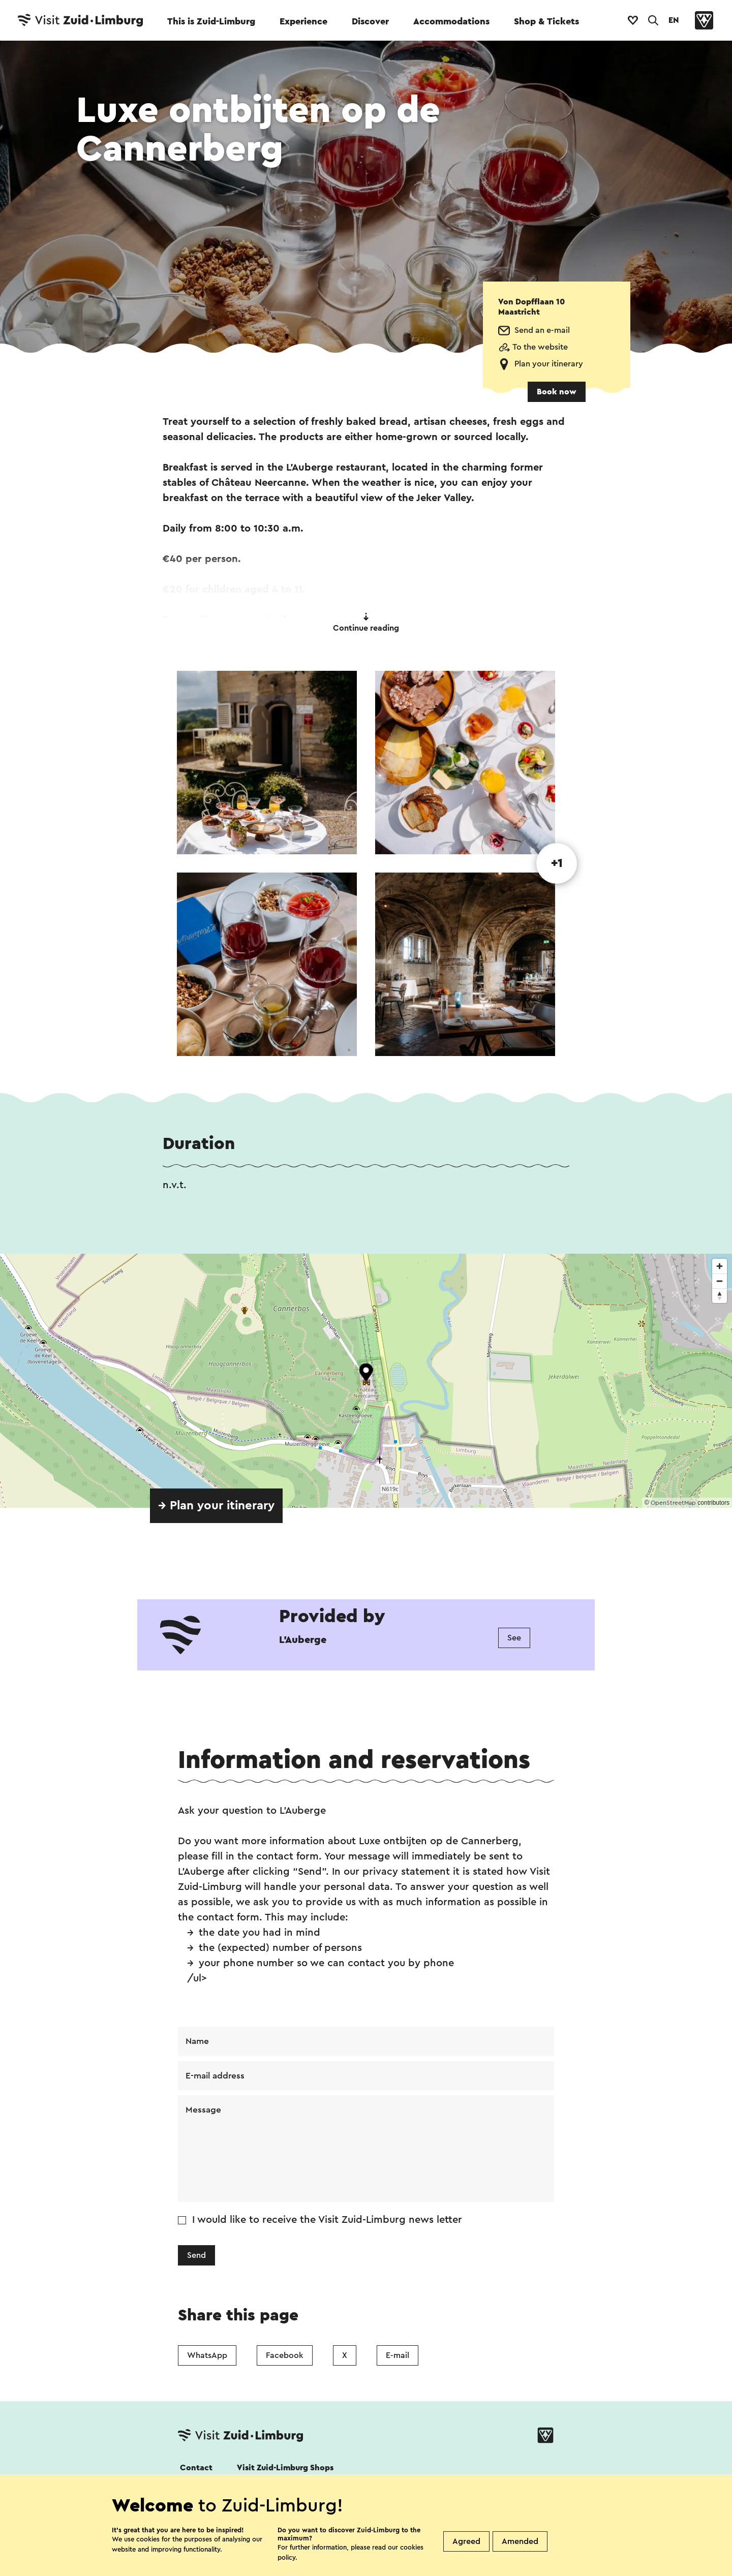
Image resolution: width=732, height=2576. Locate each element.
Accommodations (451, 21)
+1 (557, 863)
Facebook (284, 2357)
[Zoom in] (719, 1266)
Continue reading (366, 622)
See (514, 1638)
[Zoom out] (719, 1281)
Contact (196, 2470)
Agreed (466, 2541)
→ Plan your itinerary (216, 1506)
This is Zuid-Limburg (211, 21)
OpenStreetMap (673, 1503)
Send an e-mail (542, 330)
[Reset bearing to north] (719, 1295)
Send (196, 2257)
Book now (556, 392)
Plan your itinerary (548, 364)
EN (673, 20)
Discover (370, 21)
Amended (520, 2541)
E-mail (397, 2357)
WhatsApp (207, 2357)
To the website (540, 347)
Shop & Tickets (546, 21)
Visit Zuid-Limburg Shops (285, 2470)
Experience (303, 21)
